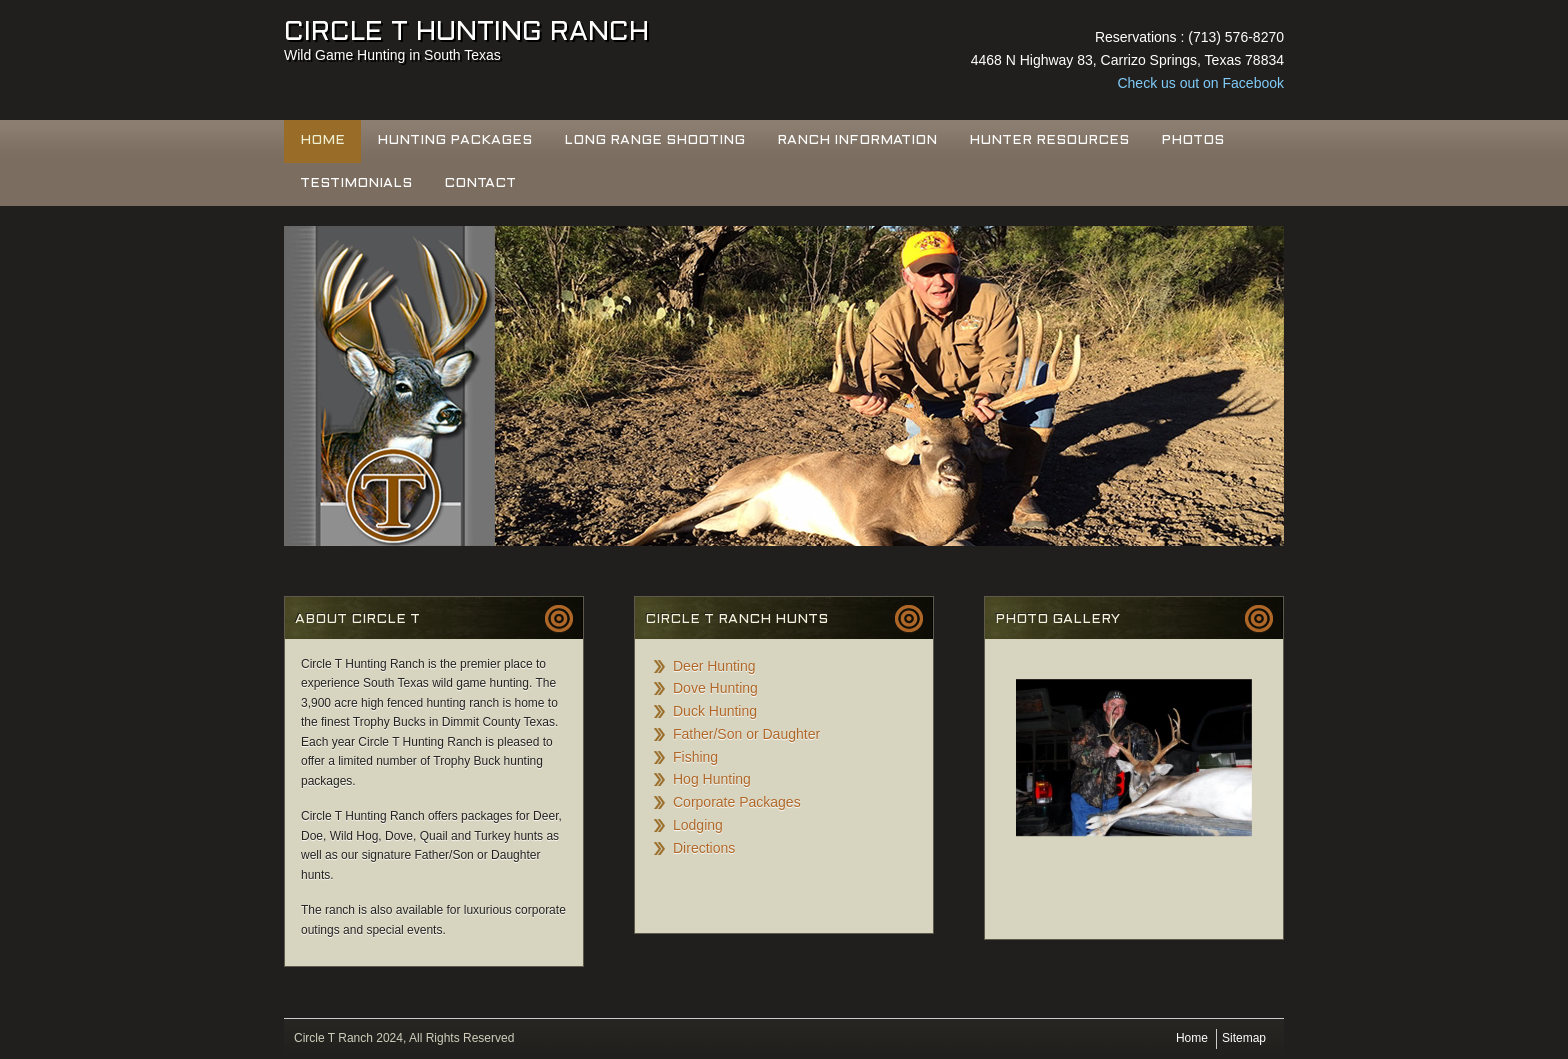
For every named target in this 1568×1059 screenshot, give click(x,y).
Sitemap (1244, 1038)
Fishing (695, 757)
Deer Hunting (714, 666)
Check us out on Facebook (1200, 83)
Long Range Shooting (654, 140)
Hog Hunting (712, 779)
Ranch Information (857, 140)
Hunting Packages (454, 140)
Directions (704, 848)
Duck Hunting (715, 711)
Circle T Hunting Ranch (466, 33)
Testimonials (356, 183)
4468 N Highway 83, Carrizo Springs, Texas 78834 (1127, 60)
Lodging (698, 825)
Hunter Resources (1049, 140)
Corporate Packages (737, 802)
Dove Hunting (715, 688)
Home (322, 140)
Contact (480, 183)
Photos (1192, 140)
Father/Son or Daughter (746, 734)
